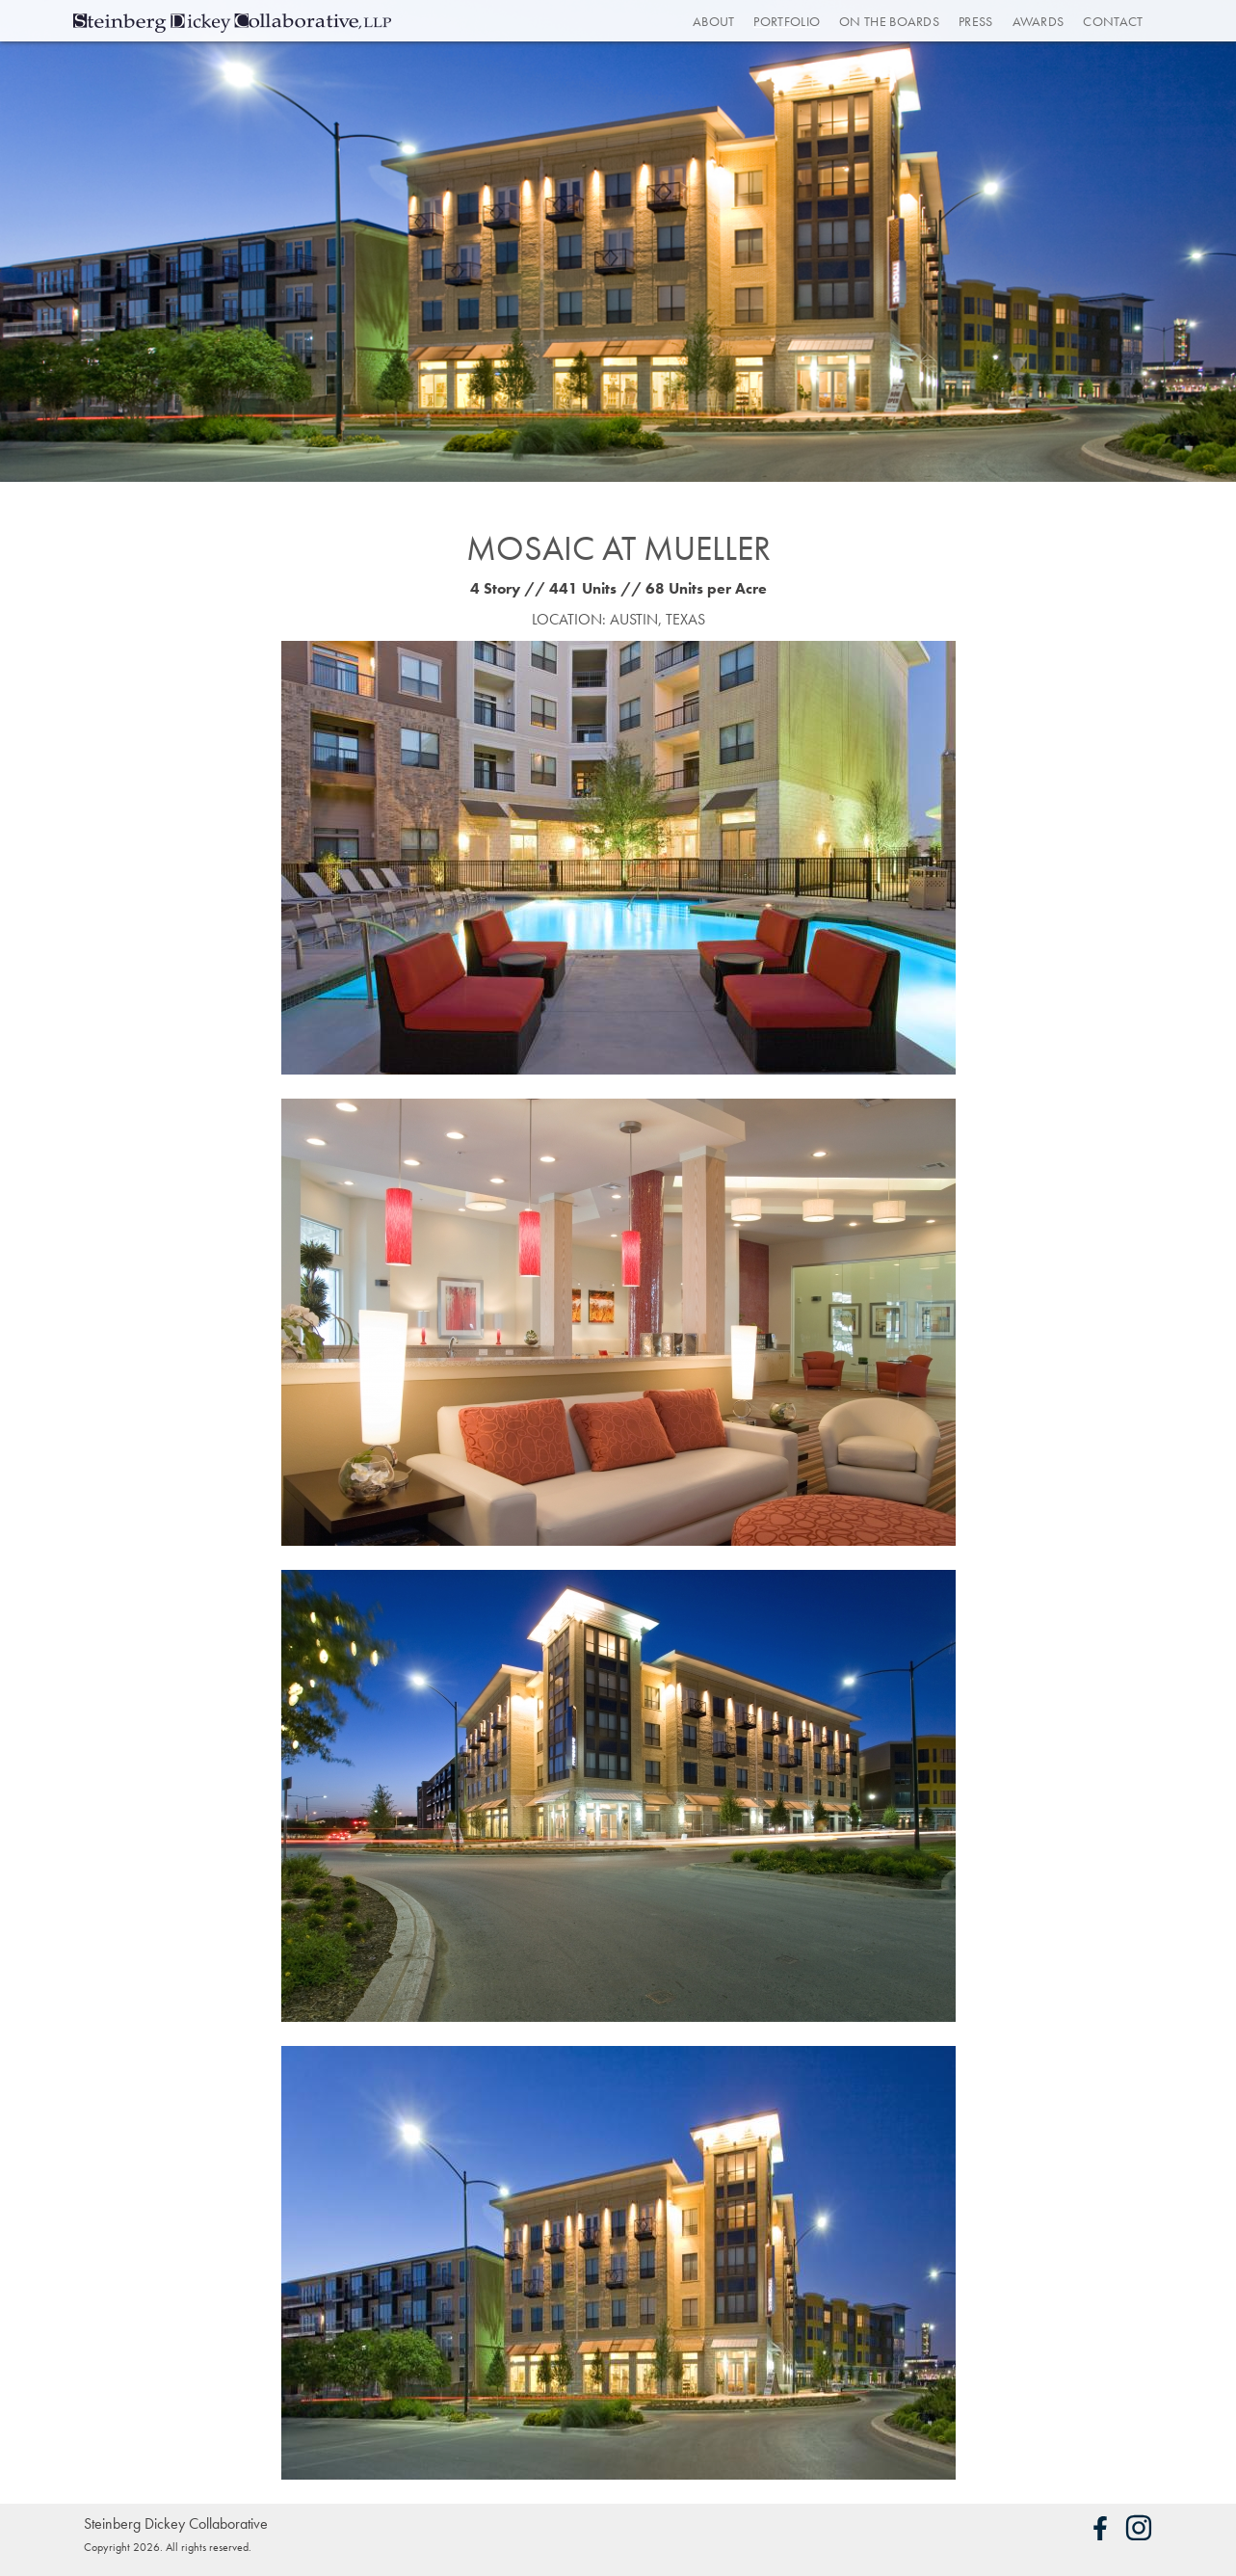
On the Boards (889, 21)
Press (976, 21)
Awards (1038, 21)
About (714, 21)
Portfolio (786, 21)
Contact (1113, 21)
